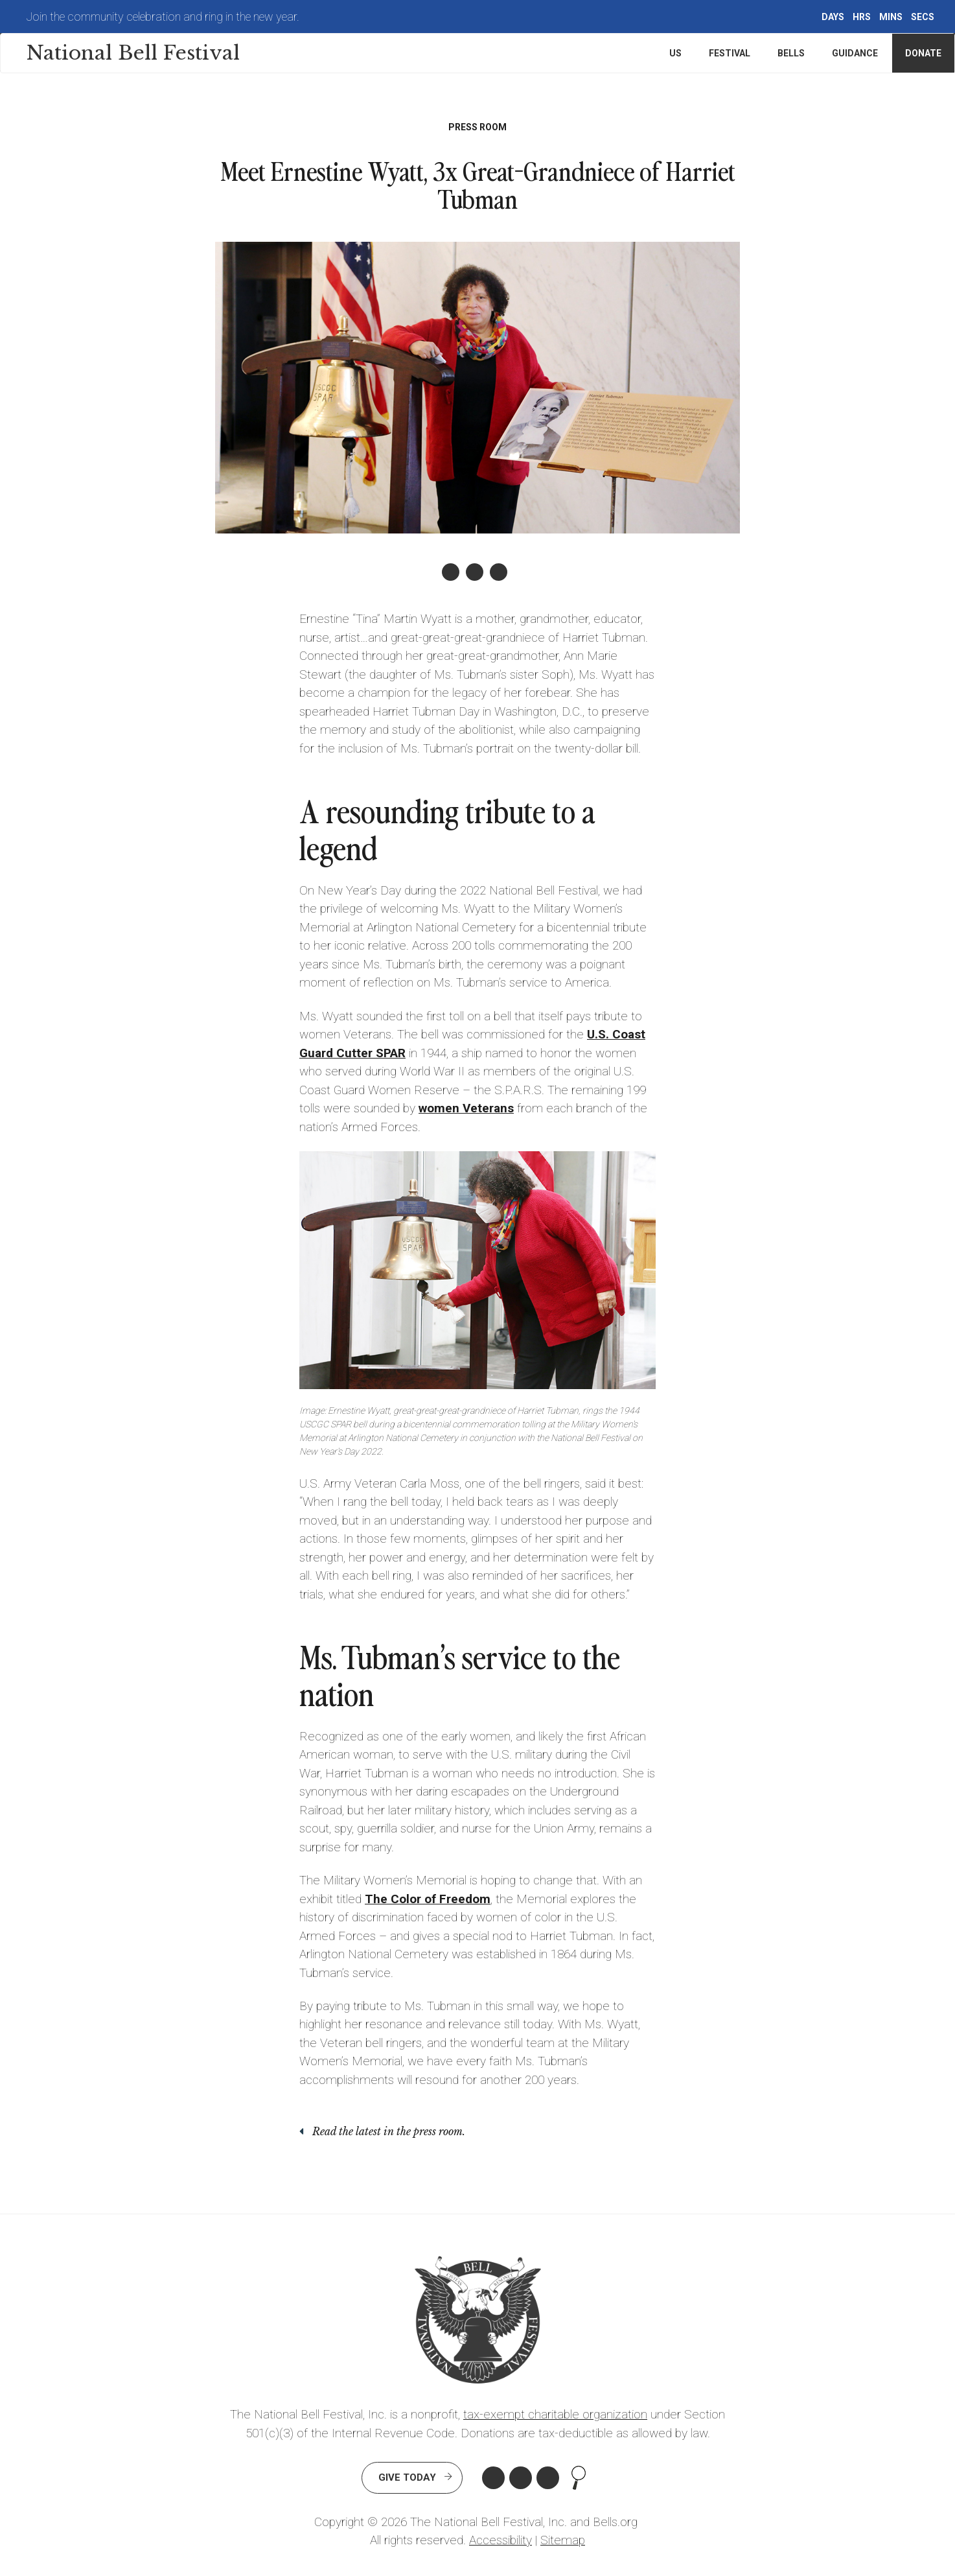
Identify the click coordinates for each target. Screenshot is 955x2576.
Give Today (407, 2477)
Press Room (477, 127)
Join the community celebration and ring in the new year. (162, 16)
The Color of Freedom (427, 1898)
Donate (923, 53)
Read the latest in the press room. (388, 2131)
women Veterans (466, 1108)
